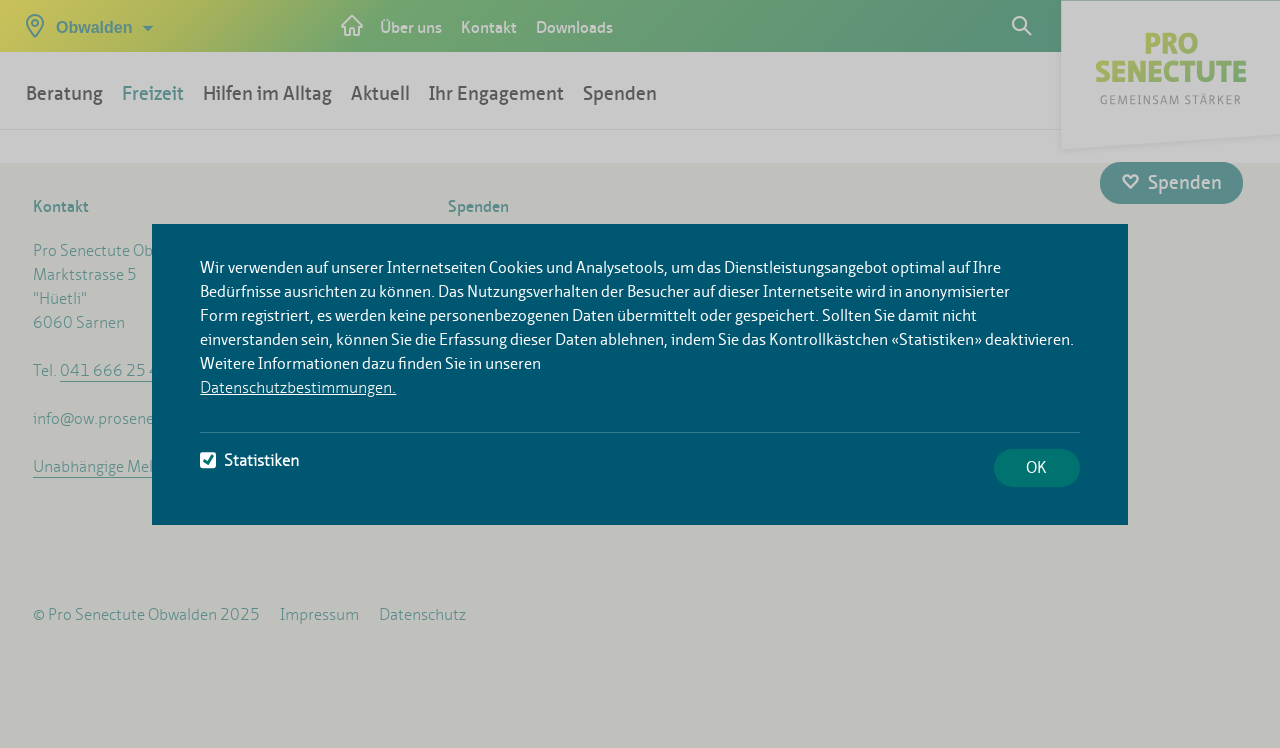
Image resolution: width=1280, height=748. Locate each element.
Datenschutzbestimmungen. (298, 387)
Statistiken (249, 460)
